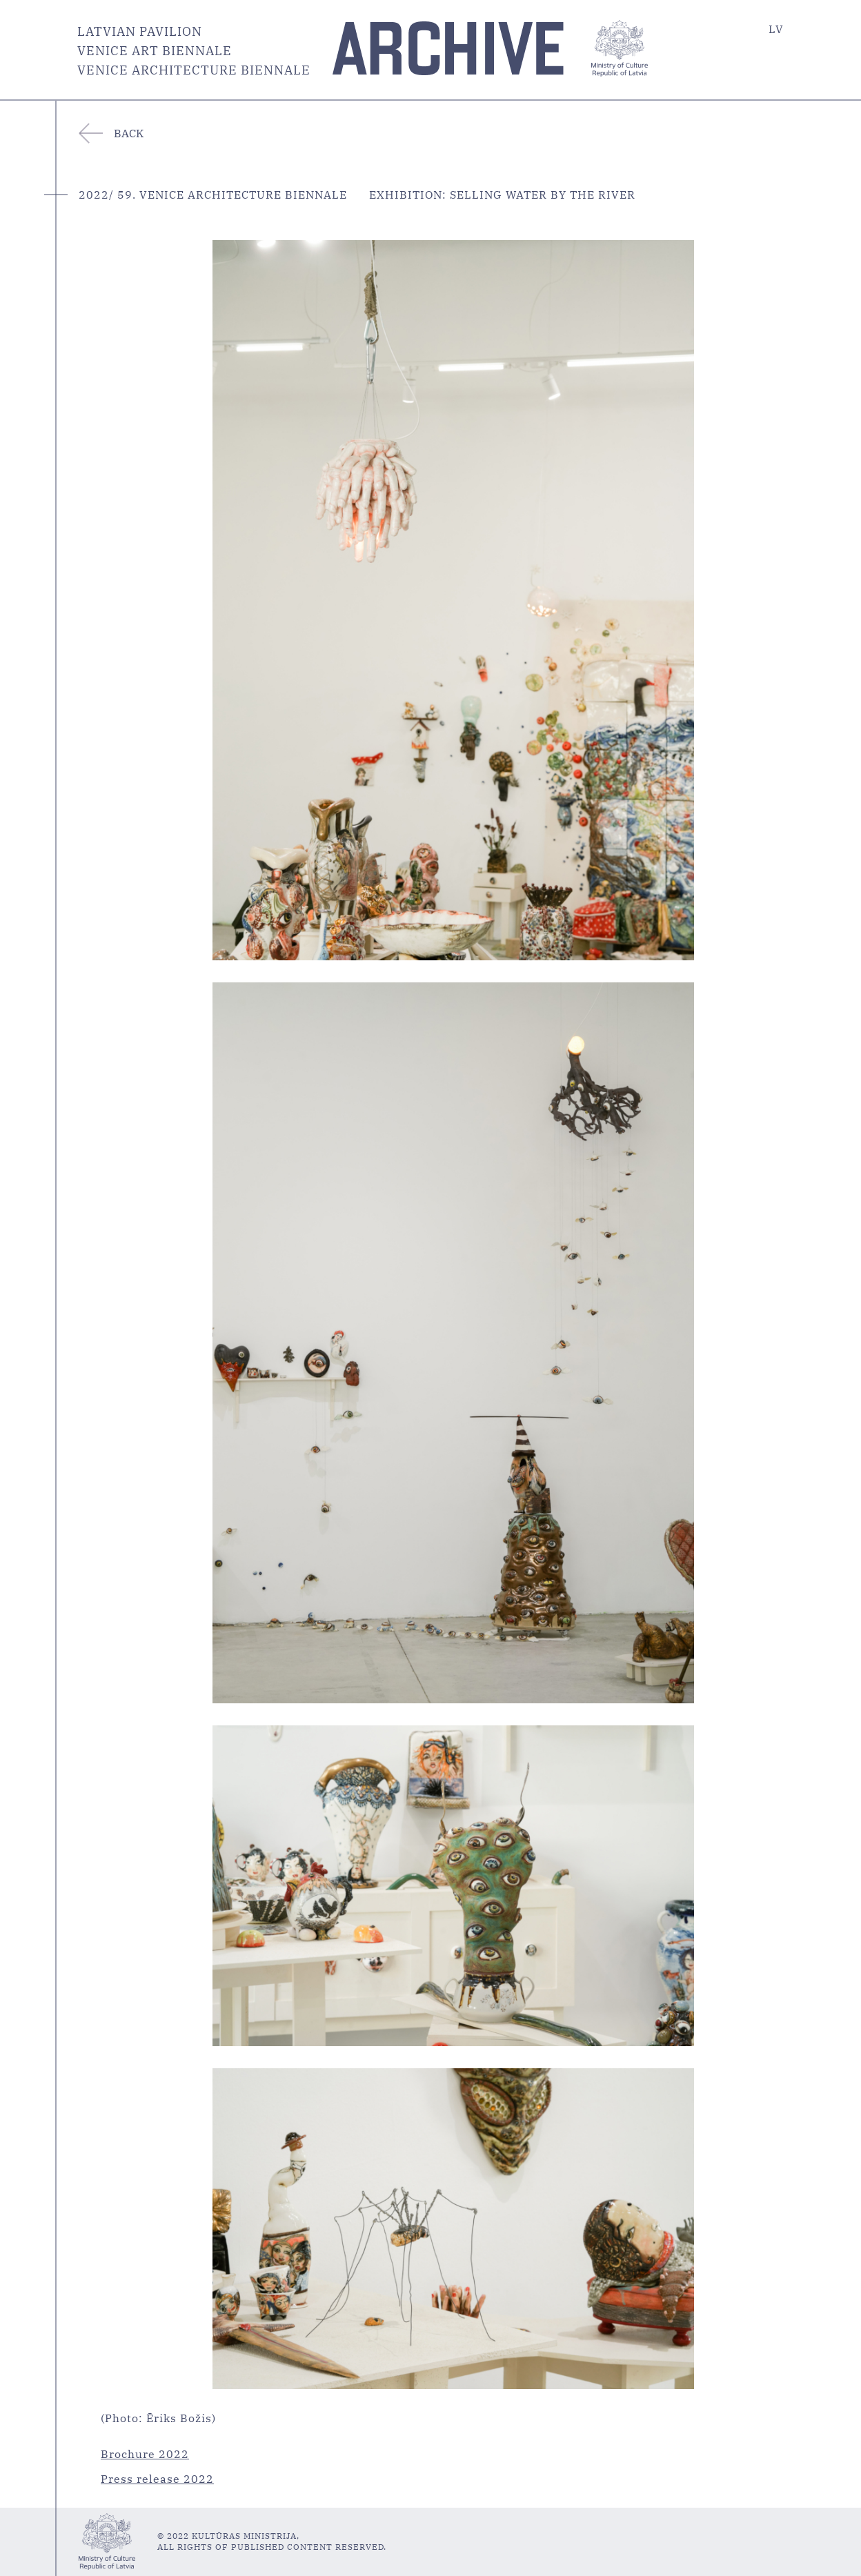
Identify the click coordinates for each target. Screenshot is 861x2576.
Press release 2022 (157, 2479)
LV (776, 29)
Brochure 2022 (145, 2454)
